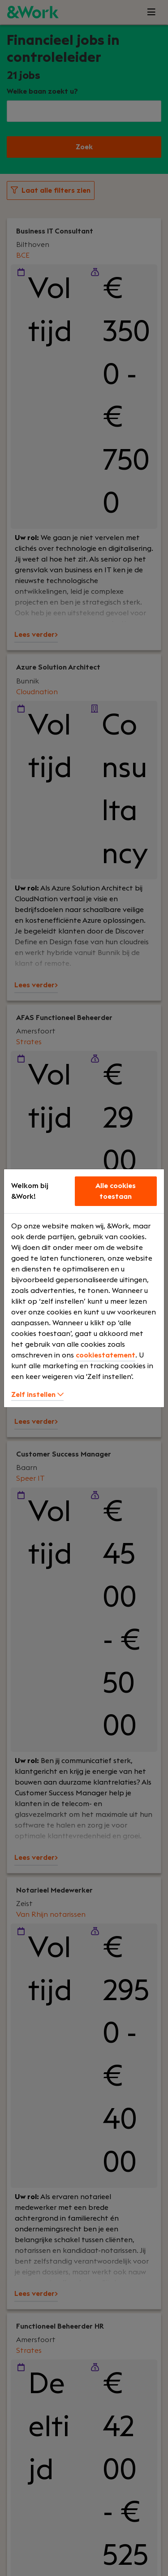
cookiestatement (105, 1355)
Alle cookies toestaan (115, 1191)
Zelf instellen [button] (37, 1394)
